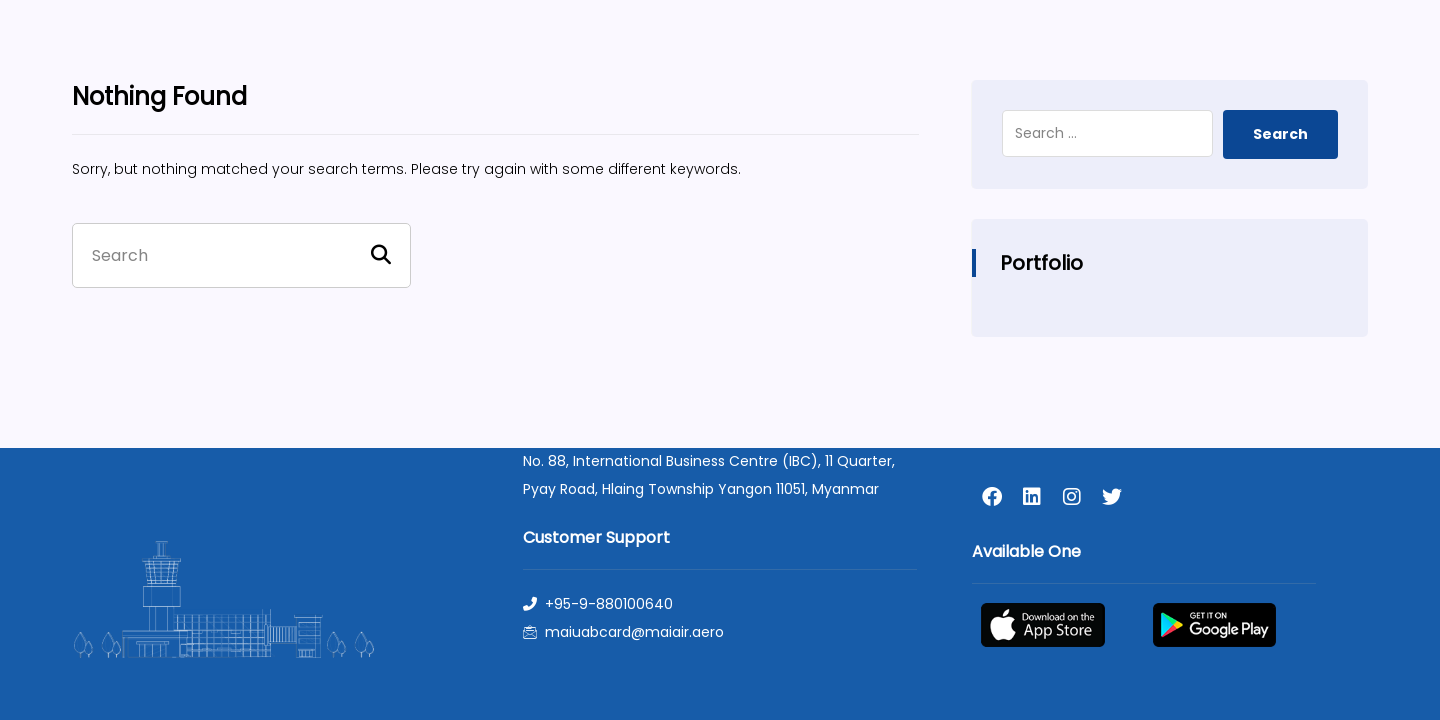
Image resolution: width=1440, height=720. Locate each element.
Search (1280, 134)
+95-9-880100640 (598, 604)
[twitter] (1112, 497)
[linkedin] (1032, 497)
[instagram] (1072, 497)
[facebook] (992, 497)
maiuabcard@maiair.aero (623, 632)
